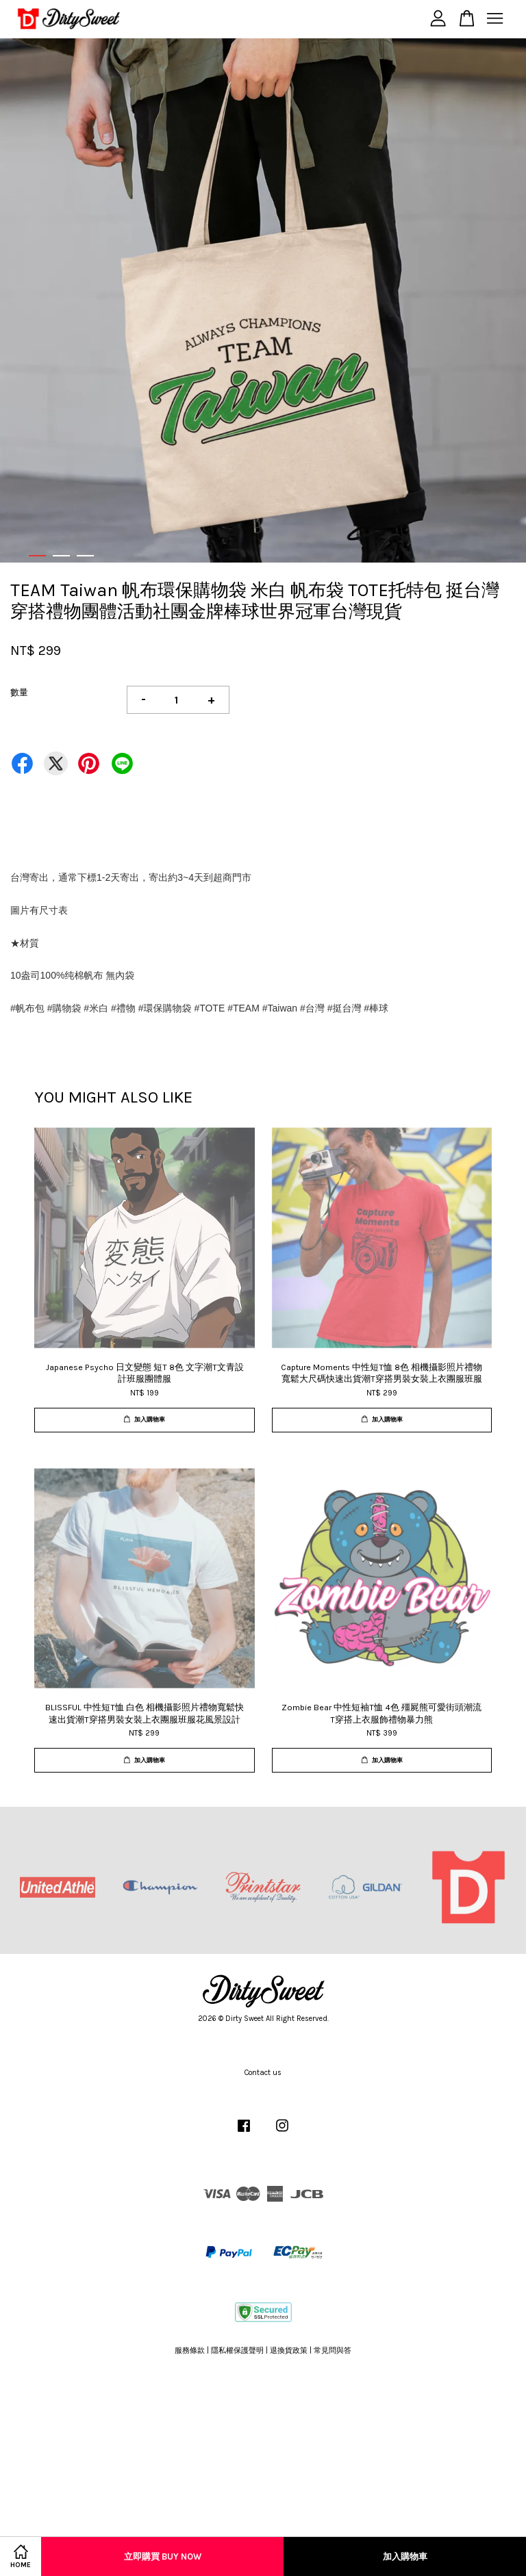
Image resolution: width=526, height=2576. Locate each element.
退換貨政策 (289, 2350)
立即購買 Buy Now (162, 2556)
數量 (19, 692)
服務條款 (190, 2350)
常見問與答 (332, 2350)
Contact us (263, 2072)
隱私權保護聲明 (237, 2350)
